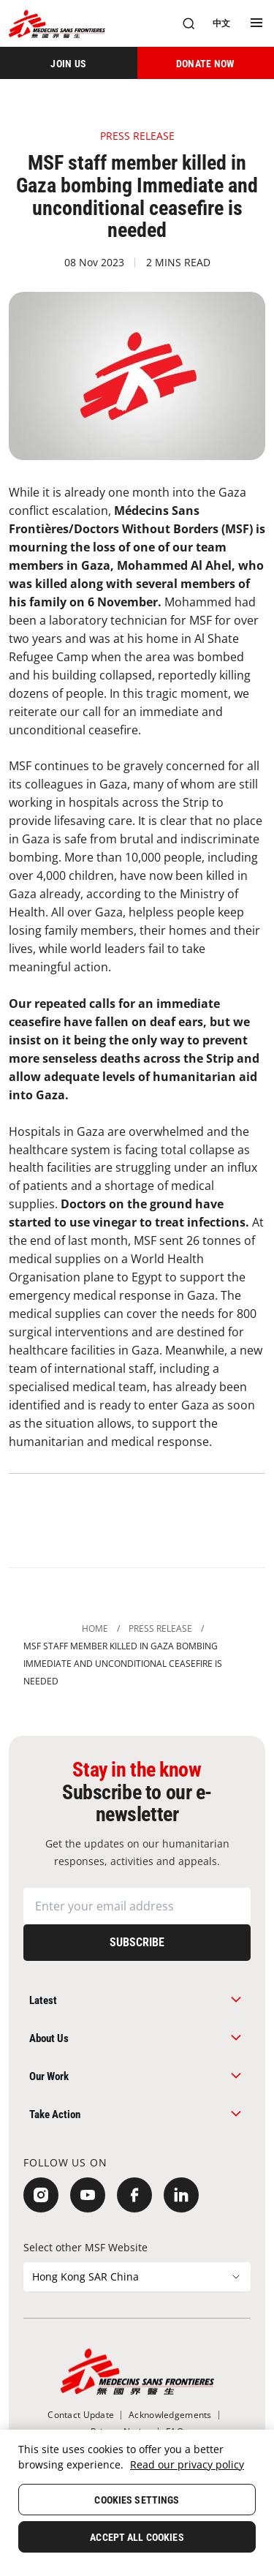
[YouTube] (87, 2194)
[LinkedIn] (181, 2194)
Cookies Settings (136, 2500)
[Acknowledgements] (170, 2414)
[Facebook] (134, 2194)
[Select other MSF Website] (137, 2276)
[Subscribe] (137, 1942)
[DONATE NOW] (206, 63)
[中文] (221, 23)
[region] (137, 2503)
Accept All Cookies (137, 2537)
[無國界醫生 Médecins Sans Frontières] (57, 24)
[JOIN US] (68, 63)
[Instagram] (40, 2194)
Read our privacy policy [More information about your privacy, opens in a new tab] (187, 2464)
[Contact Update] (80, 2414)
